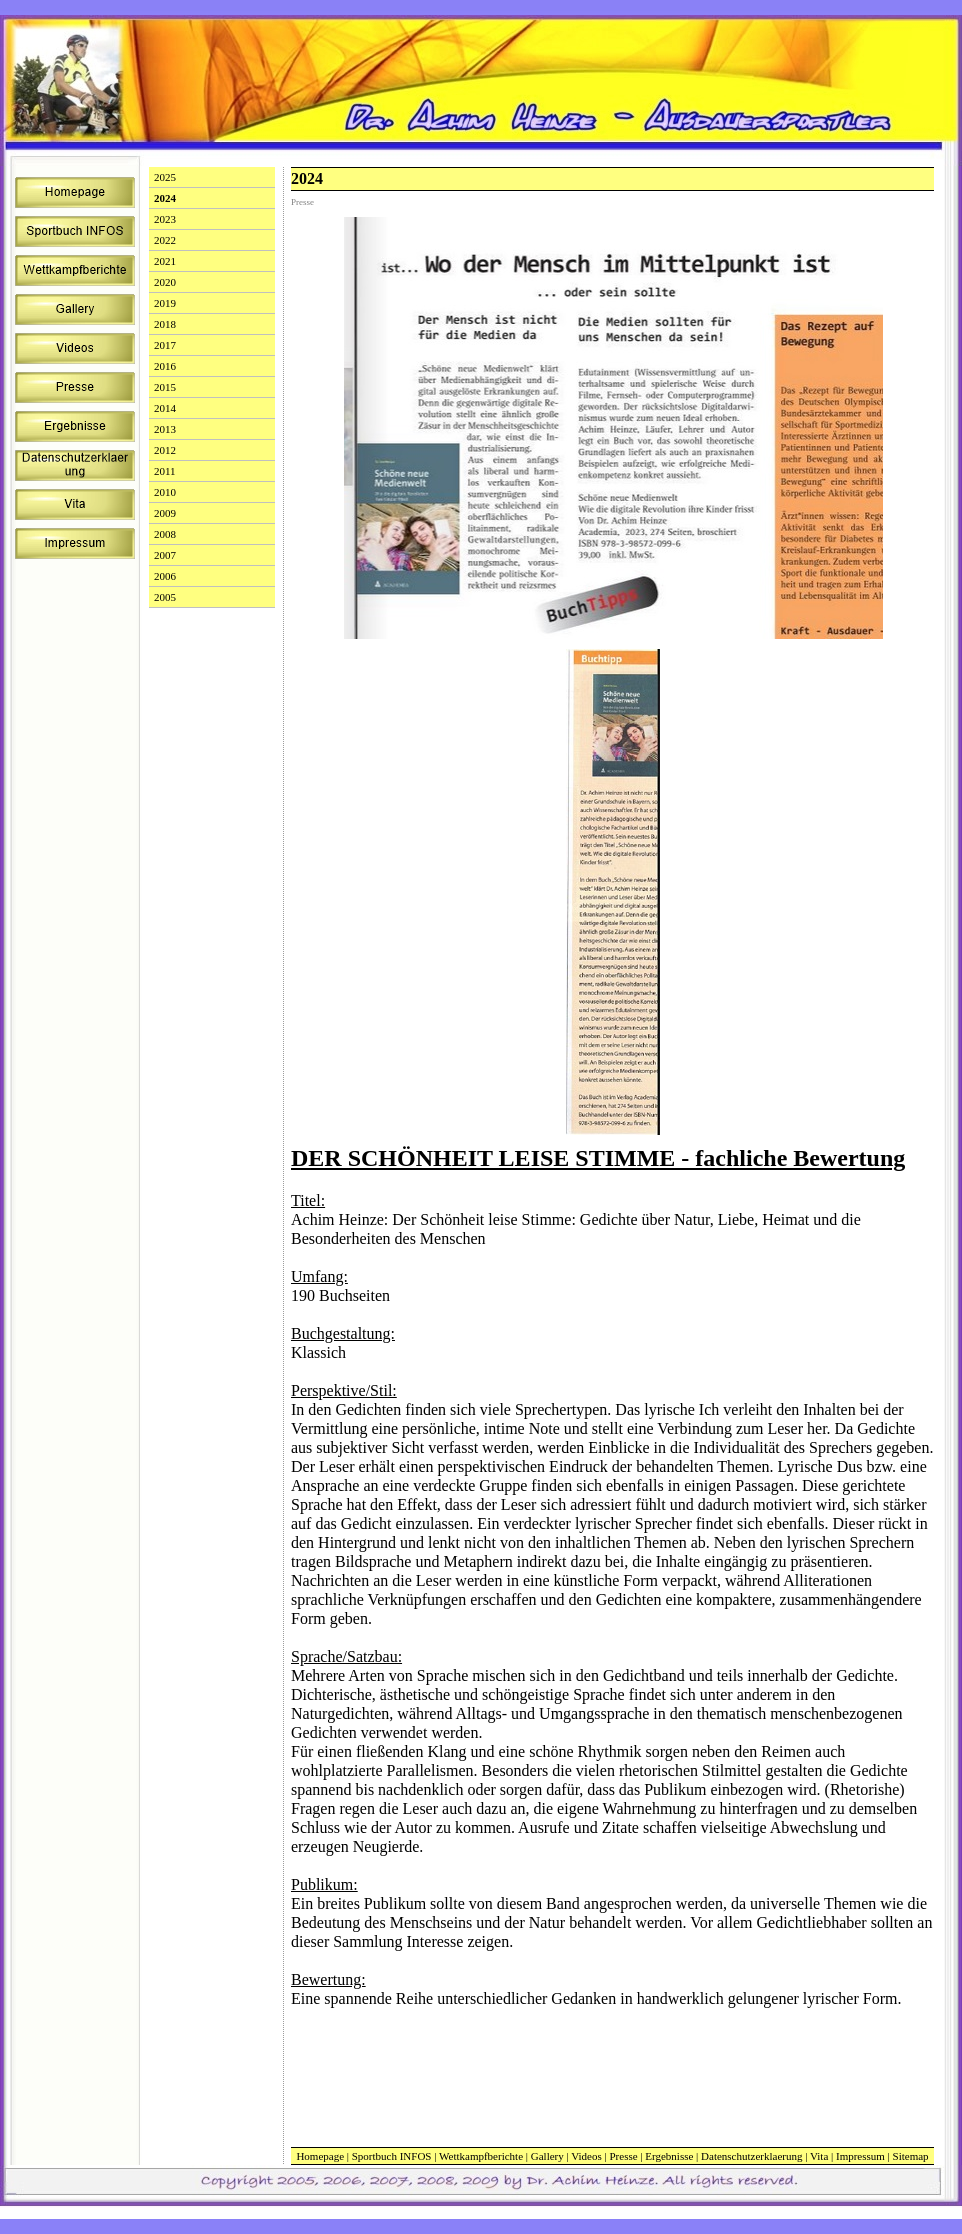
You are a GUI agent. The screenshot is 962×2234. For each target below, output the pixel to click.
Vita (819, 2156)
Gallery (547, 2156)
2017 (165, 345)
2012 (165, 450)
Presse (623, 2156)
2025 (165, 177)
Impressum (860, 2156)
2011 (165, 471)
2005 (165, 597)
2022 (165, 240)
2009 (165, 513)
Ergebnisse (669, 2156)
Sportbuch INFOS (392, 2156)
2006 (165, 576)
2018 (165, 324)
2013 (165, 429)
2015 (165, 387)
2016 (165, 366)
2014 (165, 408)
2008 (165, 534)
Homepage (320, 2156)
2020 (165, 282)
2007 (165, 555)
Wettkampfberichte (481, 2156)
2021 (165, 261)
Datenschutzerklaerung (751, 2156)
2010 (165, 492)
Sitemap (911, 2156)
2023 (165, 219)
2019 (165, 303)
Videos (586, 2156)
